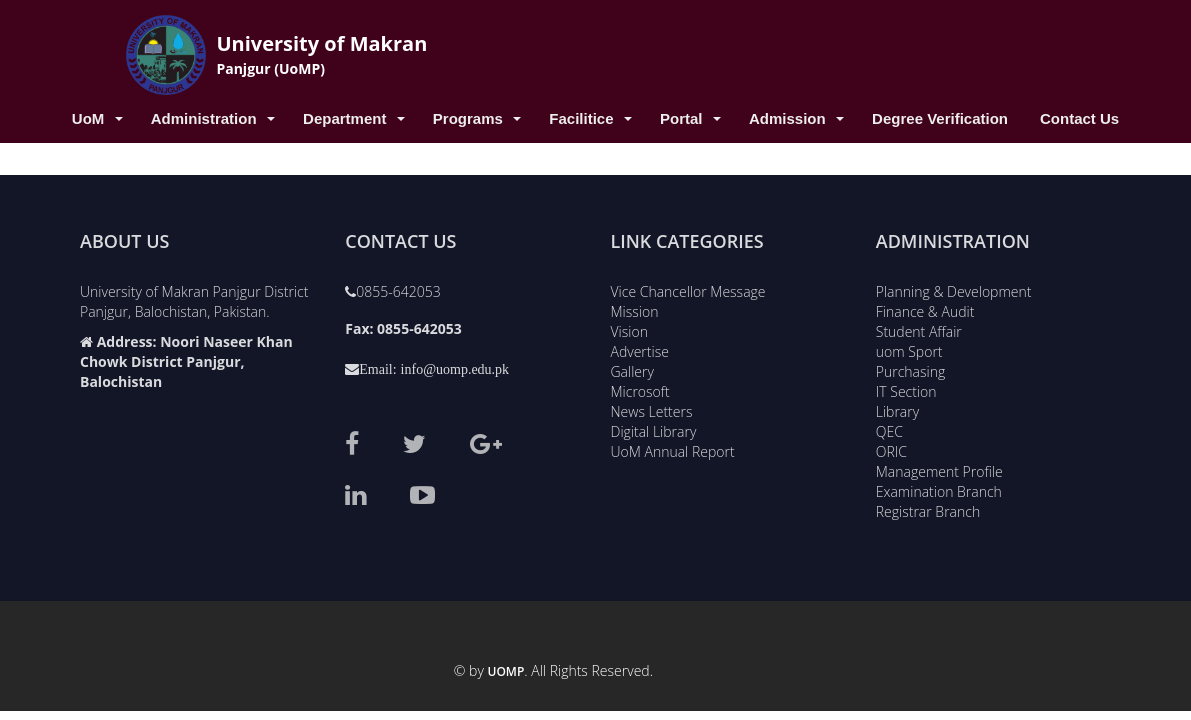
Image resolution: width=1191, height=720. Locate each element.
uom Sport (909, 348)
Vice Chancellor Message (688, 288)
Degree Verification (940, 118)
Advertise (640, 348)
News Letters (652, 408)
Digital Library (654, 428)
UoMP (506, 671)
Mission (635, 308)
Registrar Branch (928, 508)
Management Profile (939, 468)
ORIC (891, 448)
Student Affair (919, 328)
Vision (629, 328)
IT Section (906, 388)
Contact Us (1079, 118)
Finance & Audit (925, 308)
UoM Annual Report (673, 448)
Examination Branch (939, 488)
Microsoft (640, 388)
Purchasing (910, 368)
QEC (889, 428)
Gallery (632, 368)
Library (897, 408)
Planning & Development (954, 288)
